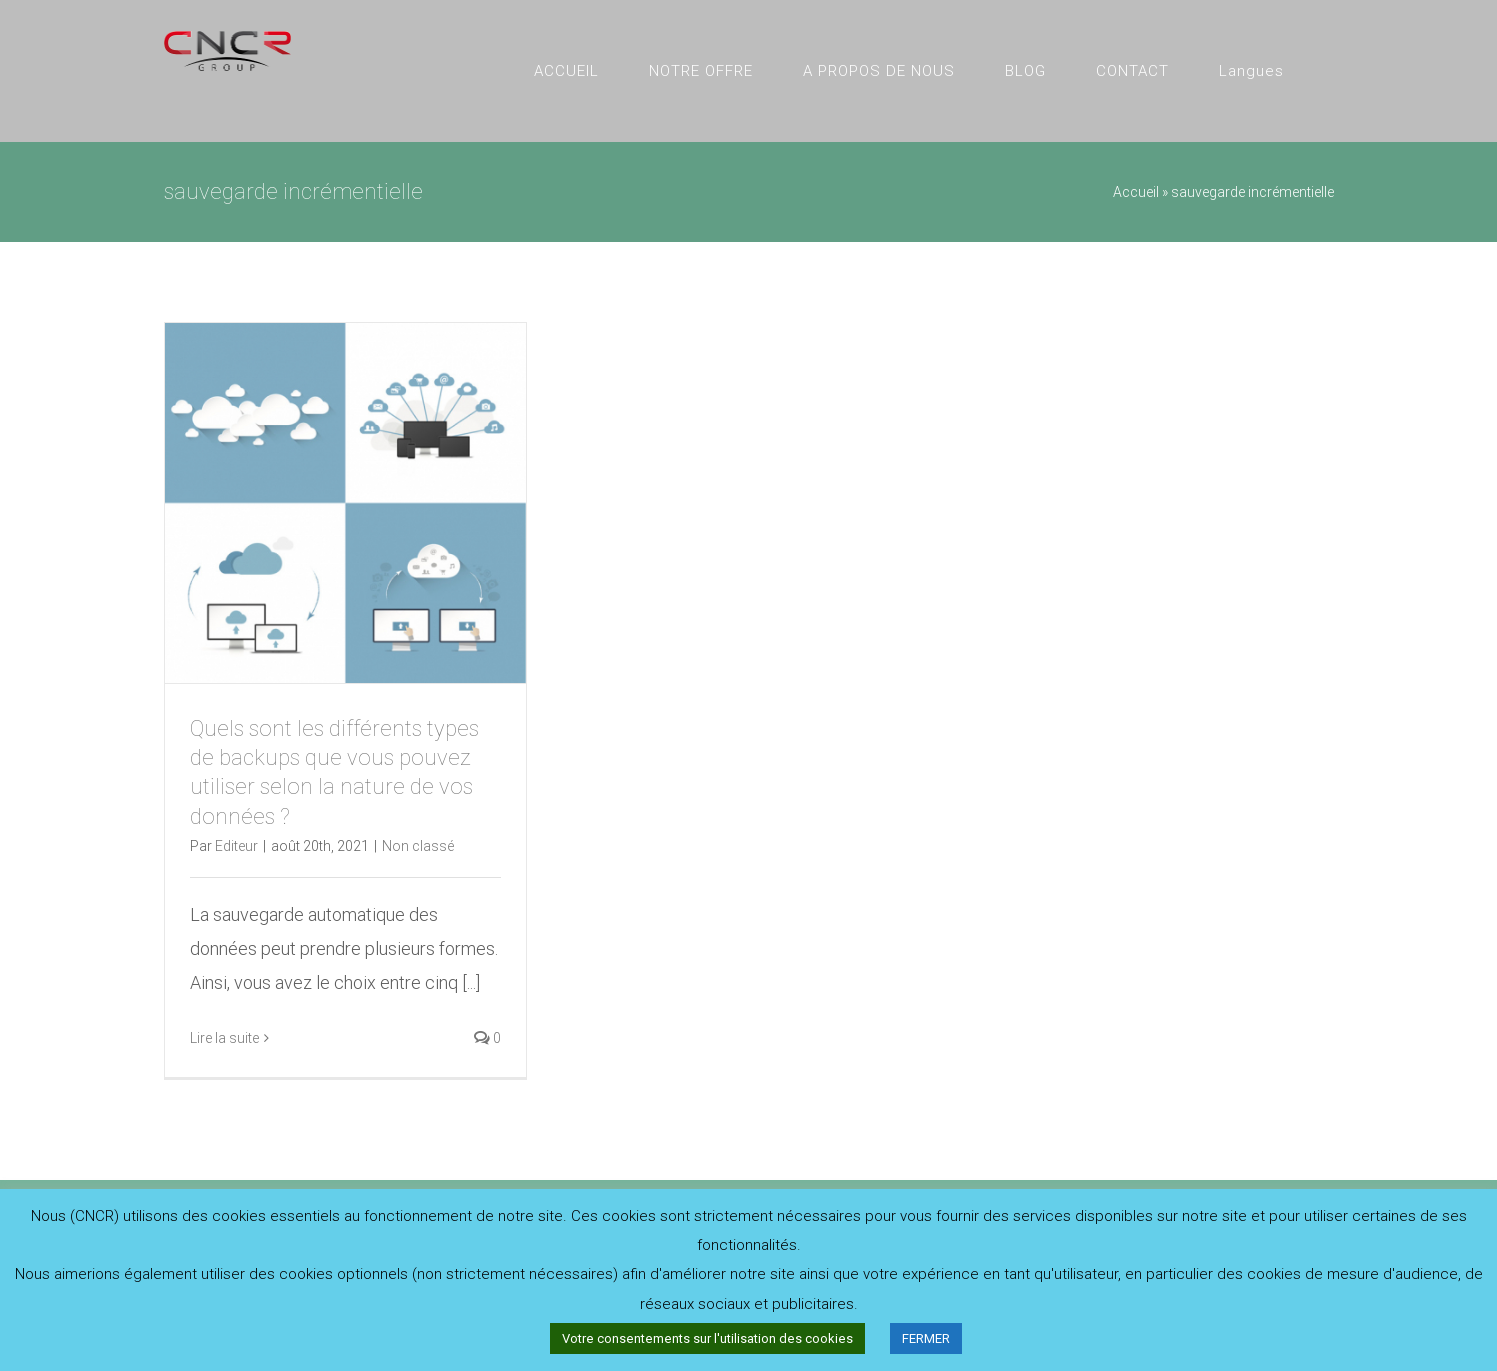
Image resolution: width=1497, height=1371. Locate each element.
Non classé (418, 846)
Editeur (236, 846)
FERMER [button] (926, 1338)
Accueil (1136, 192)
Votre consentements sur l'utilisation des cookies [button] (707, 1338)
